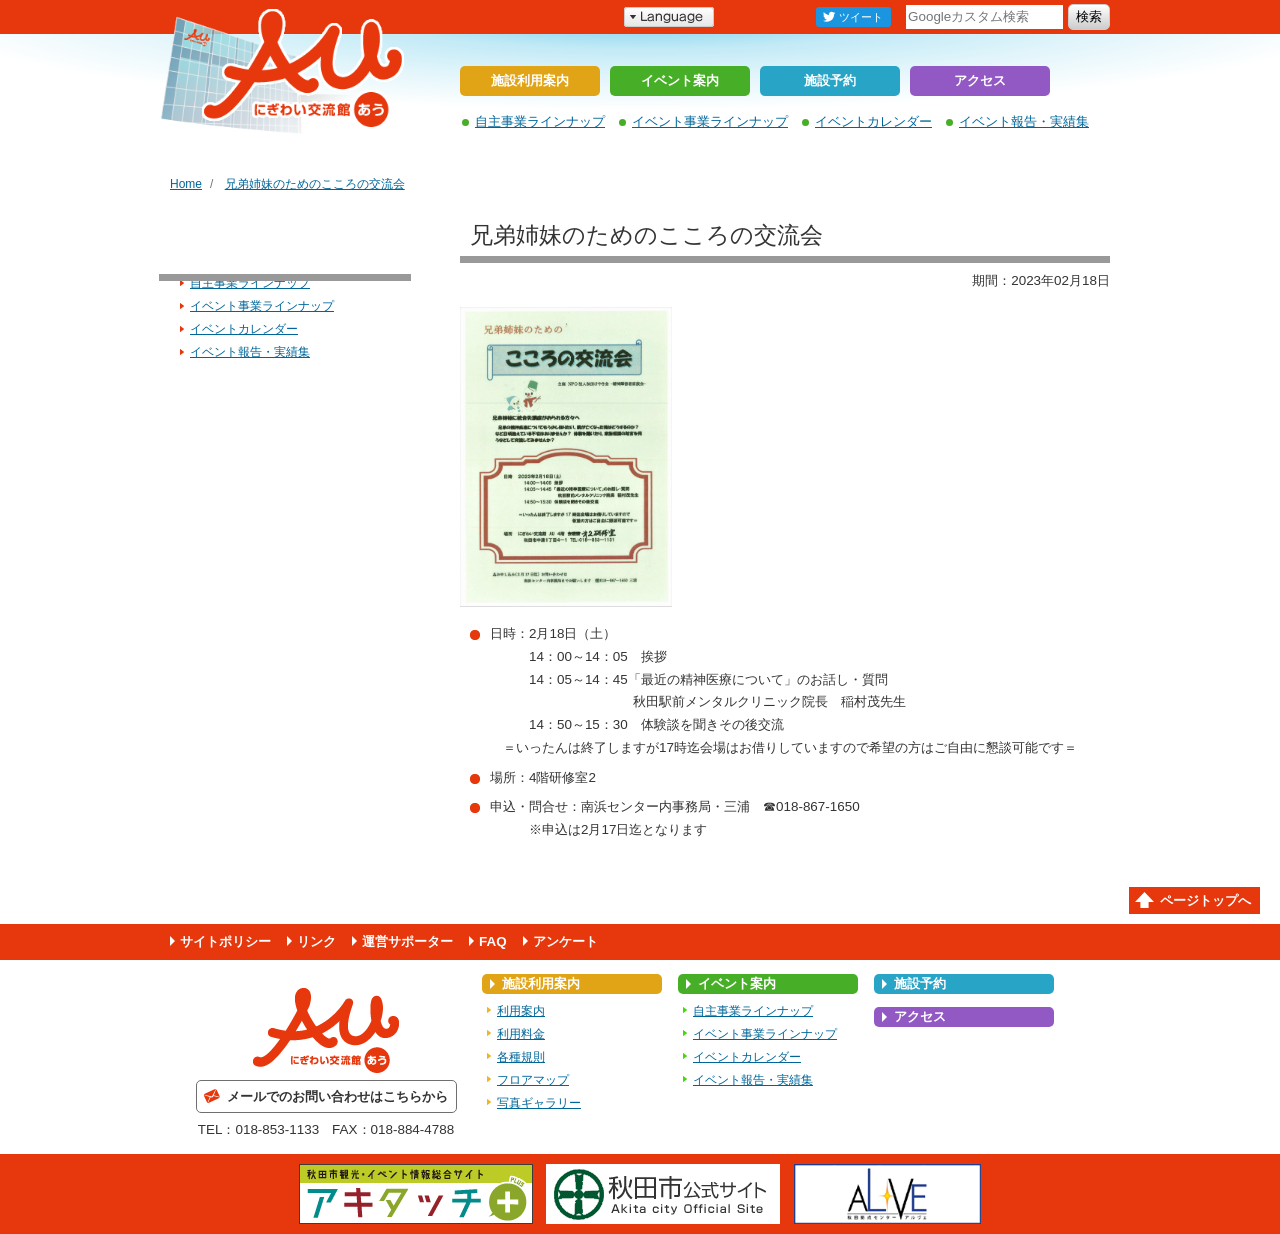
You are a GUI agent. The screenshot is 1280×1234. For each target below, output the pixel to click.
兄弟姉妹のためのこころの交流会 (315, 184)
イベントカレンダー (873, 121)
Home (186, 184)
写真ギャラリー (539, 1103)
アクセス (980, 80)
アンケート (565, 941)
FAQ (493, 941)
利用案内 (521, 1011)
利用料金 (521, 1034)
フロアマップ (533, 1080)
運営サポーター (407, 941)
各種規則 (521, 1057)
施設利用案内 (530, 80)
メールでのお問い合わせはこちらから (337, 1096)
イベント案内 (680, 80)
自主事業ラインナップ (540, 121)
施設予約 (830, 80)
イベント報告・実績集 (1024, 121)
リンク (316, 941)
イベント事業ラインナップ (710, 121)
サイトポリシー (225, 941)
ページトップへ (1205, 900)
